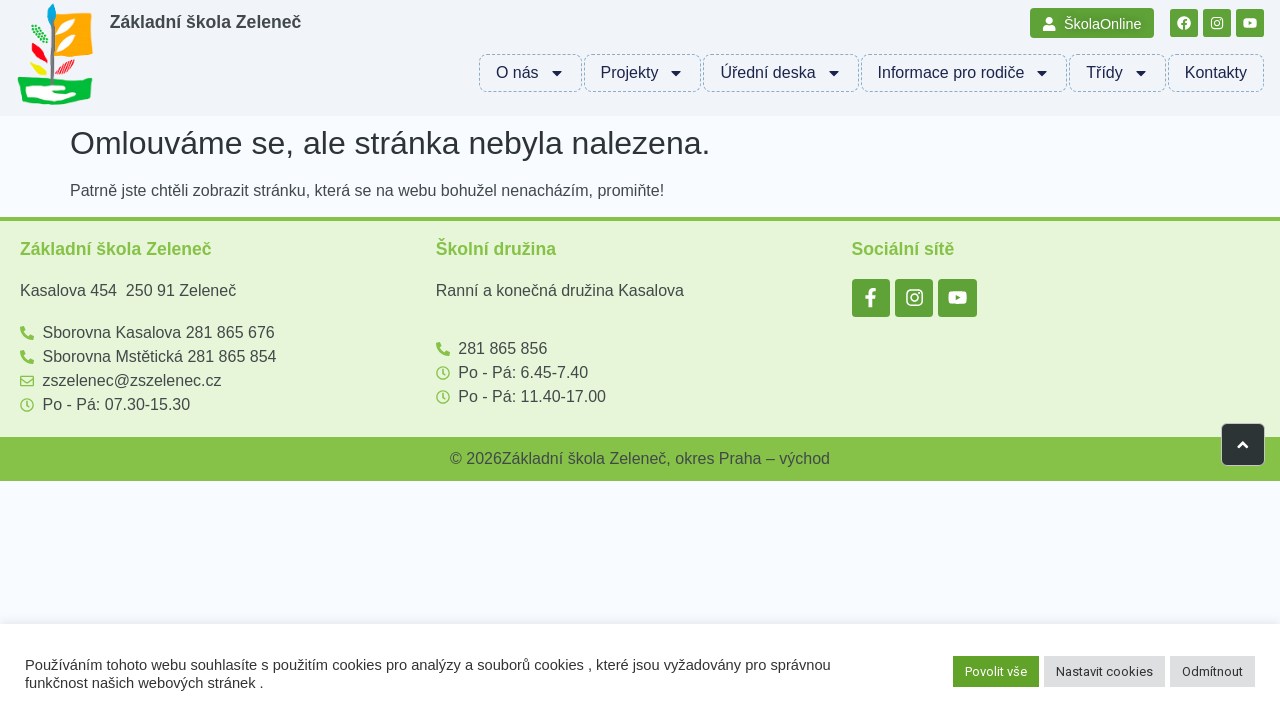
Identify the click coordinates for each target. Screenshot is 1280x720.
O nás (530, 73)
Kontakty (1216, 72)
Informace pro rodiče (964, 73)
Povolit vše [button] (996, 671)
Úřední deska (780, 73)
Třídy (1117, 73)
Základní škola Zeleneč (206, 22)
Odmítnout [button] (1212, 671)
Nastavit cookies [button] (1104, 671)
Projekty (643, 73)
